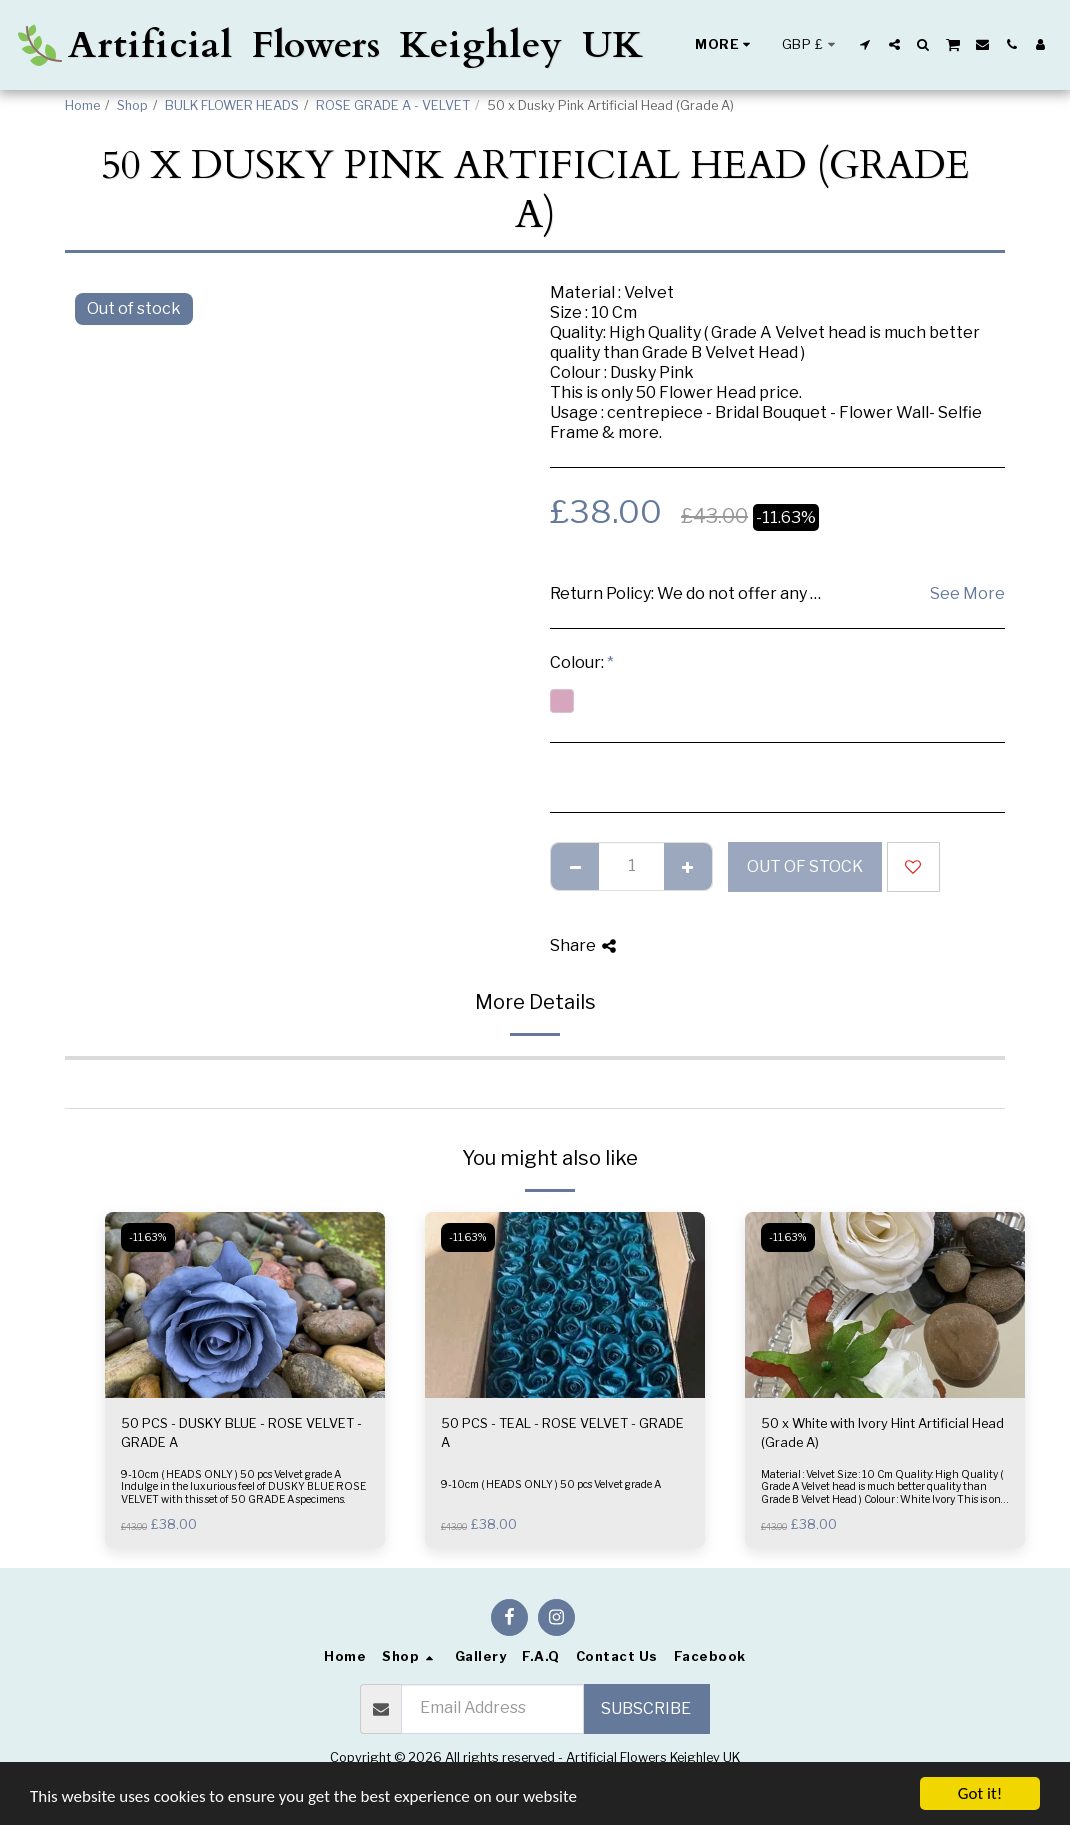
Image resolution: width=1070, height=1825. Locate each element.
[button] (865, 44)
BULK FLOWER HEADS (232, 105)
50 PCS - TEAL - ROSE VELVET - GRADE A (562, 1433)
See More (967, 593)
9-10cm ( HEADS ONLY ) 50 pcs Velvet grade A (551, 1484)
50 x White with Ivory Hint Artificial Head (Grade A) (882, 1433)
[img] (245, 1305)
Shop (132, 105)
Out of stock (805, 866)
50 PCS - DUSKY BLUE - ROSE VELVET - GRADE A (241, 1433)
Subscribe (646, 1708)
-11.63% (148, 1237)
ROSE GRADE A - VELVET (393, 105)
